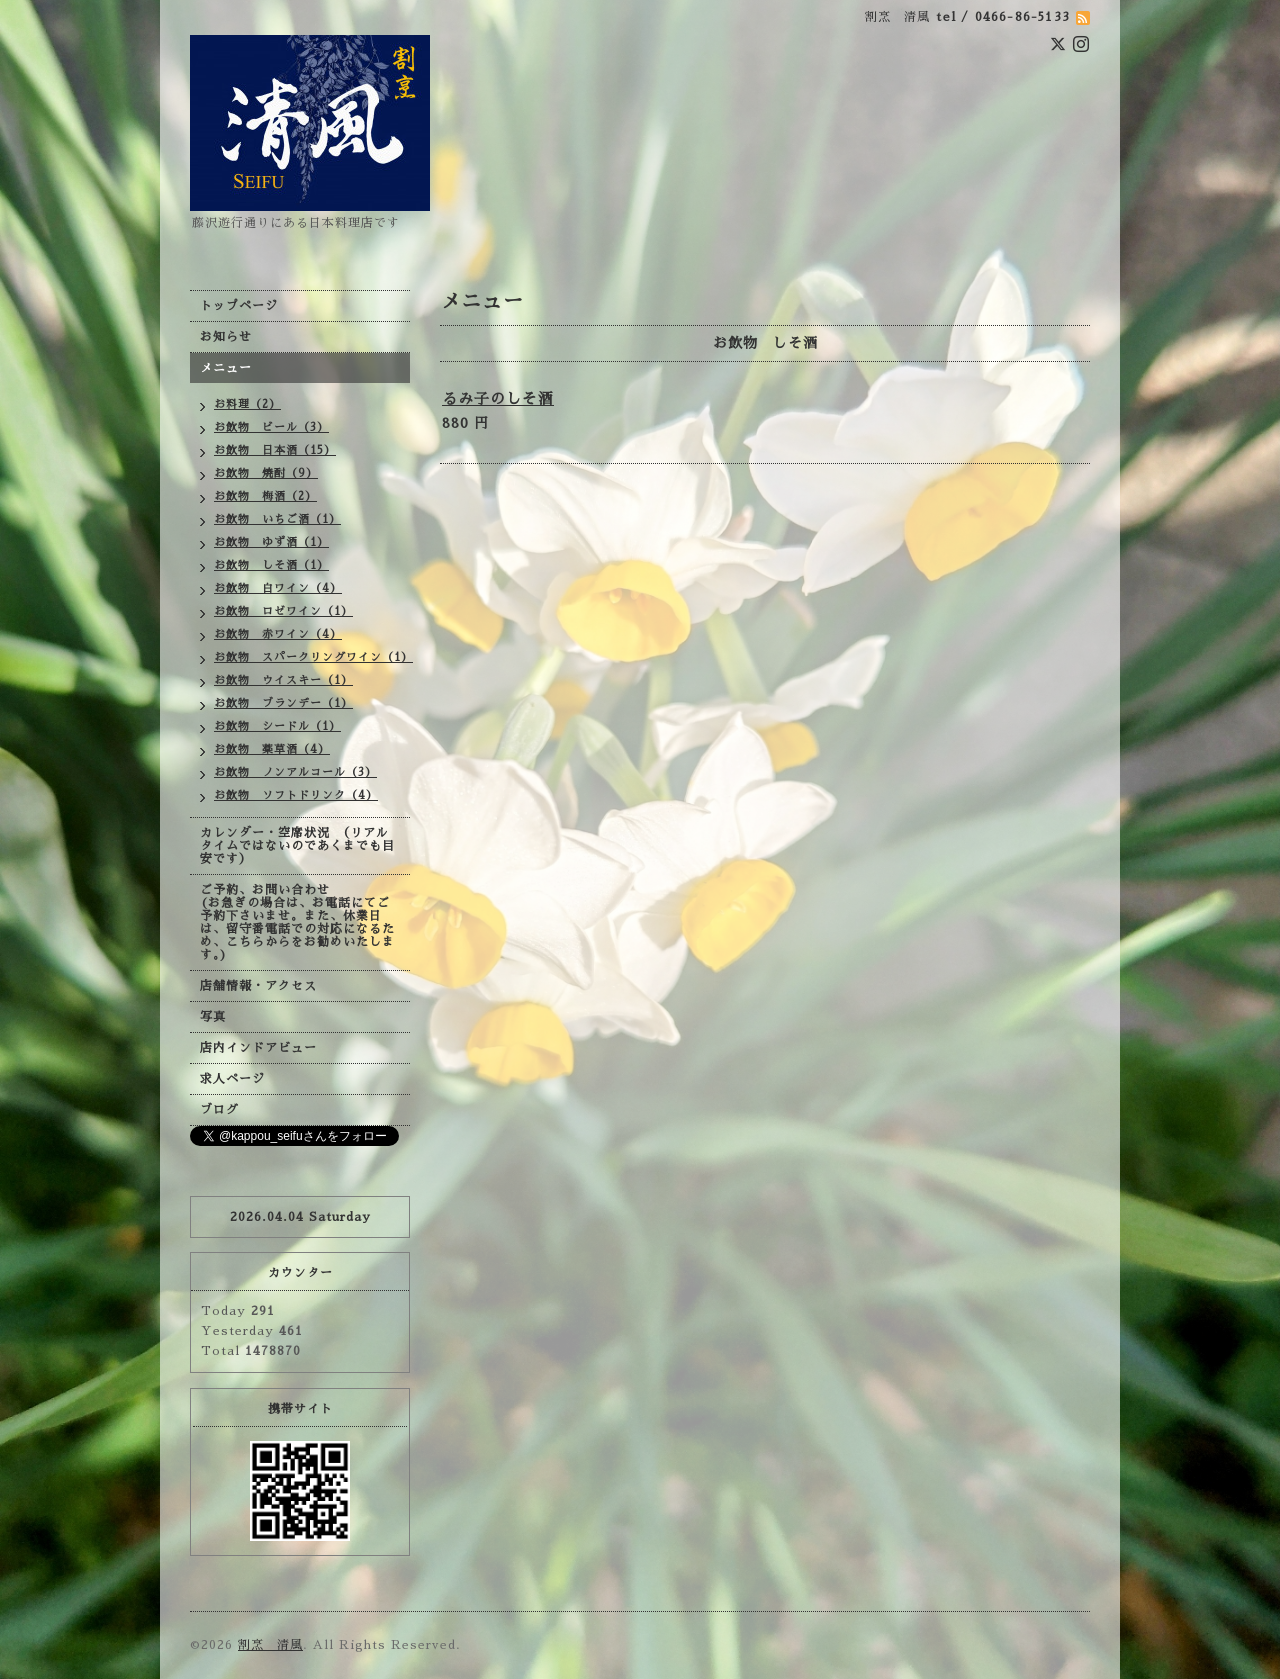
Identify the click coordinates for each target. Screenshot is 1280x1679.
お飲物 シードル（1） (277, 726)
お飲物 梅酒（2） (265, 496)
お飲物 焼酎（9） (266, 473)
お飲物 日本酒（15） (275, 450)
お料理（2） (247, 404)
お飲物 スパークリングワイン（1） (312, 657)
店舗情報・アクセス (258, 986)
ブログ (219, 1110)
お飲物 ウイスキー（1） (283, 680)
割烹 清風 (270, 1645)
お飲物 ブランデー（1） (283, 703)
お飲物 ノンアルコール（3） (295, 772)
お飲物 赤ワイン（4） (278, 634)
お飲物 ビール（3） (271, 427)
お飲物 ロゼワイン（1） (283, 611)
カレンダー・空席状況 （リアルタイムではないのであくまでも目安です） (297, 846)
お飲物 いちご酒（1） (277, 519)
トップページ (239, 306)
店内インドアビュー (258, 1048)
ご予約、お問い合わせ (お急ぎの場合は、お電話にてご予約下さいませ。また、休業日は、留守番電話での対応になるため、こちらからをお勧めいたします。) (297, 922)
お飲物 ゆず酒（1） (271, 542)
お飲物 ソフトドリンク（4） (296, 795)
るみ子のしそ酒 (498, 398)
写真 (213, 1017)
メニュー (226, 368)
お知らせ (226, 337)
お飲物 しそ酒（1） (271, 565)
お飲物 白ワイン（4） (278, 588)
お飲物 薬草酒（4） (272, 749)
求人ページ (232, 1079)
